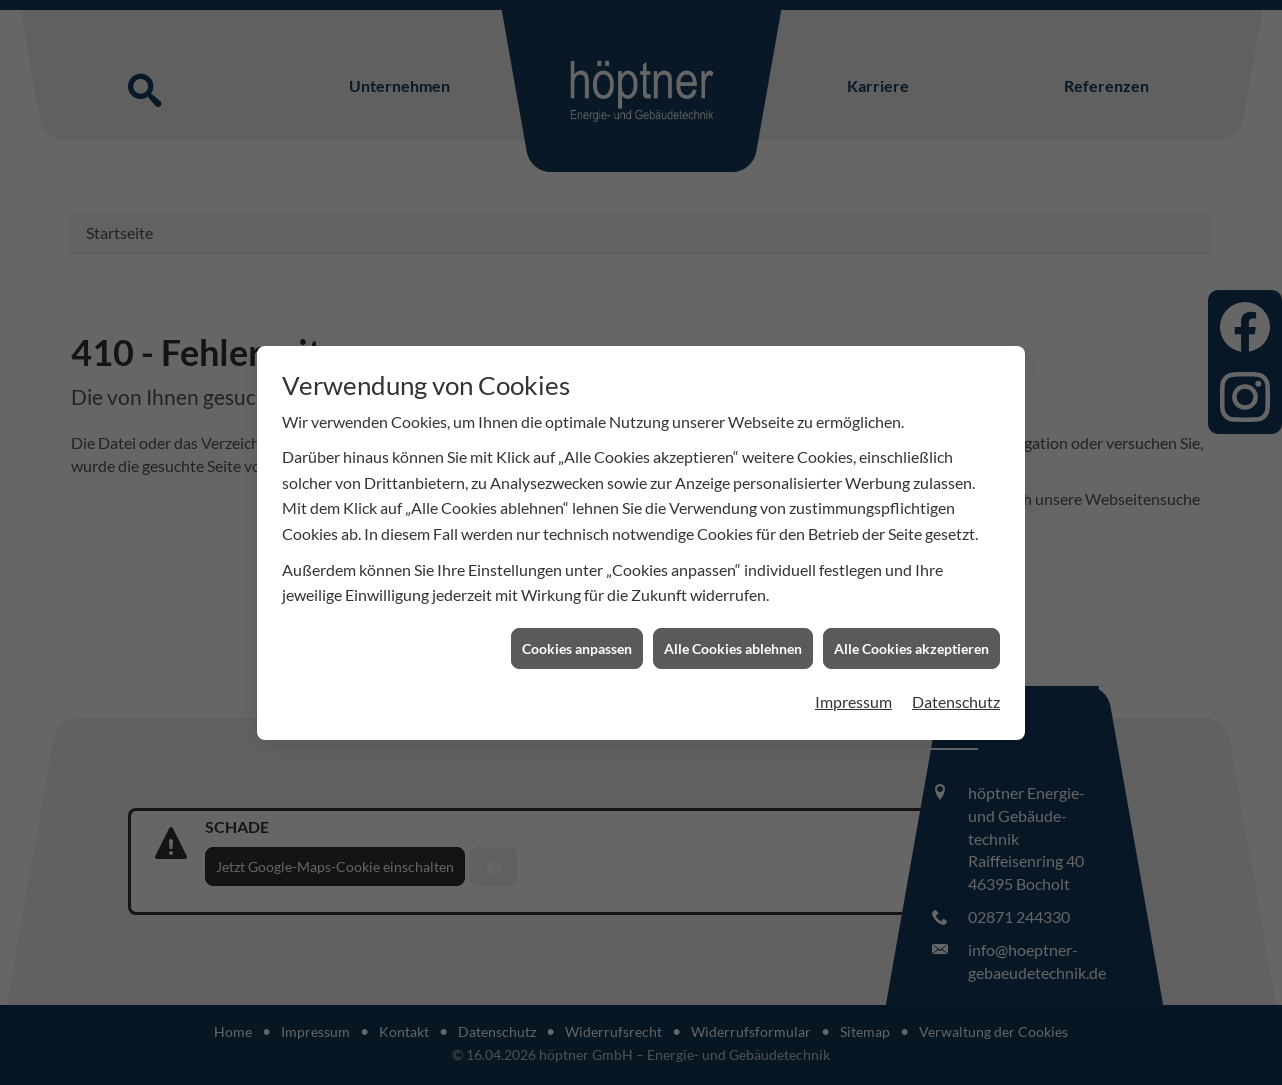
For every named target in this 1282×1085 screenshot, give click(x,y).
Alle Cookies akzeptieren (911, 638)
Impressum (853, 691)
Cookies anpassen (577, 638)
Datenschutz (956, 691)
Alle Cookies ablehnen (733, 638)
